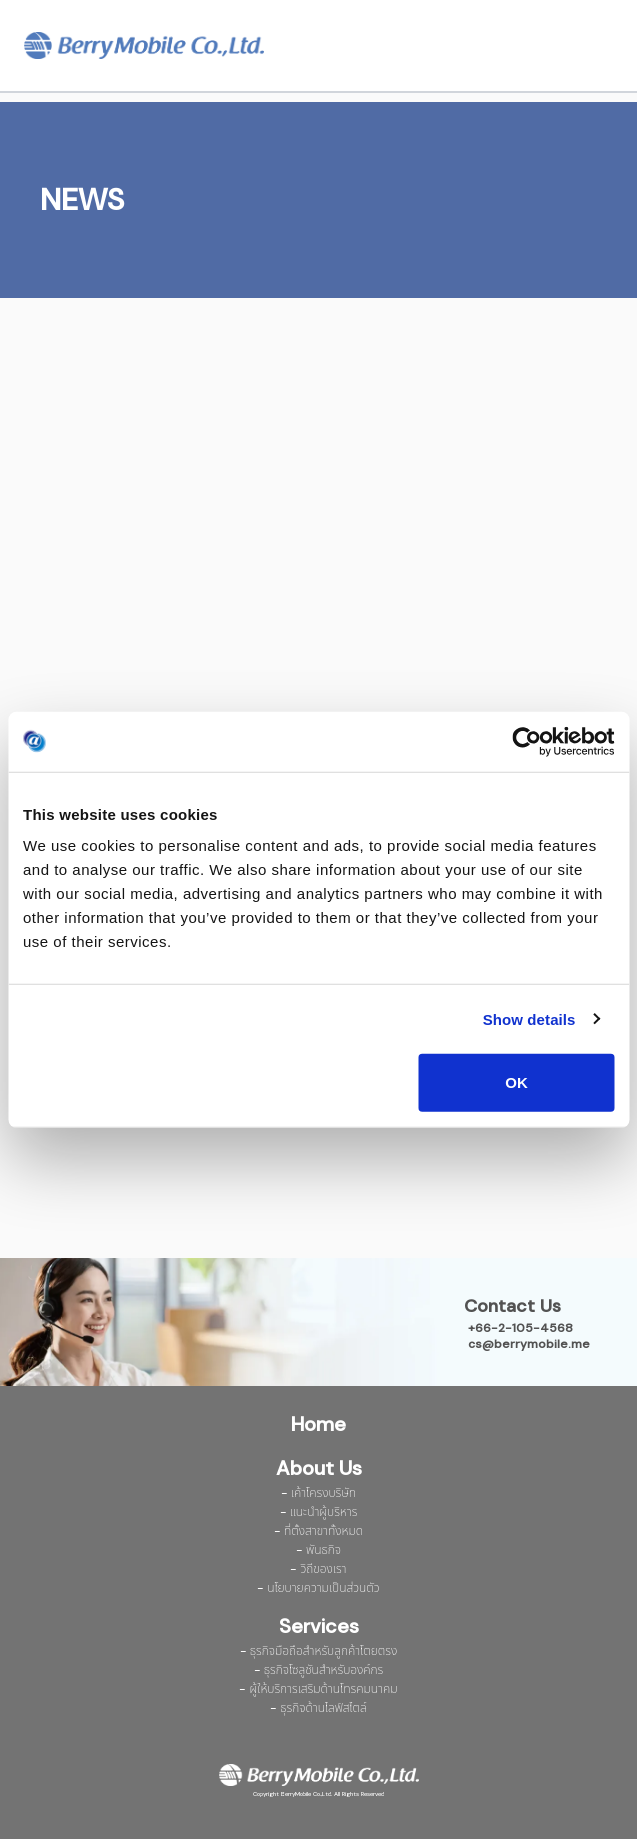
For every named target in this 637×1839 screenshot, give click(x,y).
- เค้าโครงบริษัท (318, 1493)
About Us (319, 1468)
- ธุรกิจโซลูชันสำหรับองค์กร (319, 1670)
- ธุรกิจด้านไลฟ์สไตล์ (318, 1708)
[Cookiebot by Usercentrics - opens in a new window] (526, 741)
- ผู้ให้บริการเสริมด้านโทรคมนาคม (318, 1689)
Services (319, 1626)
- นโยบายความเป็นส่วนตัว (318, 1588)
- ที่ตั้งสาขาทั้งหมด (318, 1531)
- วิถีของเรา (318, 1569)
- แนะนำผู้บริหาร (319, 1512)
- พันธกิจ (318, 1550)
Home (318, 1424)
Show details (529, 1018)
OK (516, 1082)
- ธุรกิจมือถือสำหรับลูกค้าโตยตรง (319, 1651)
